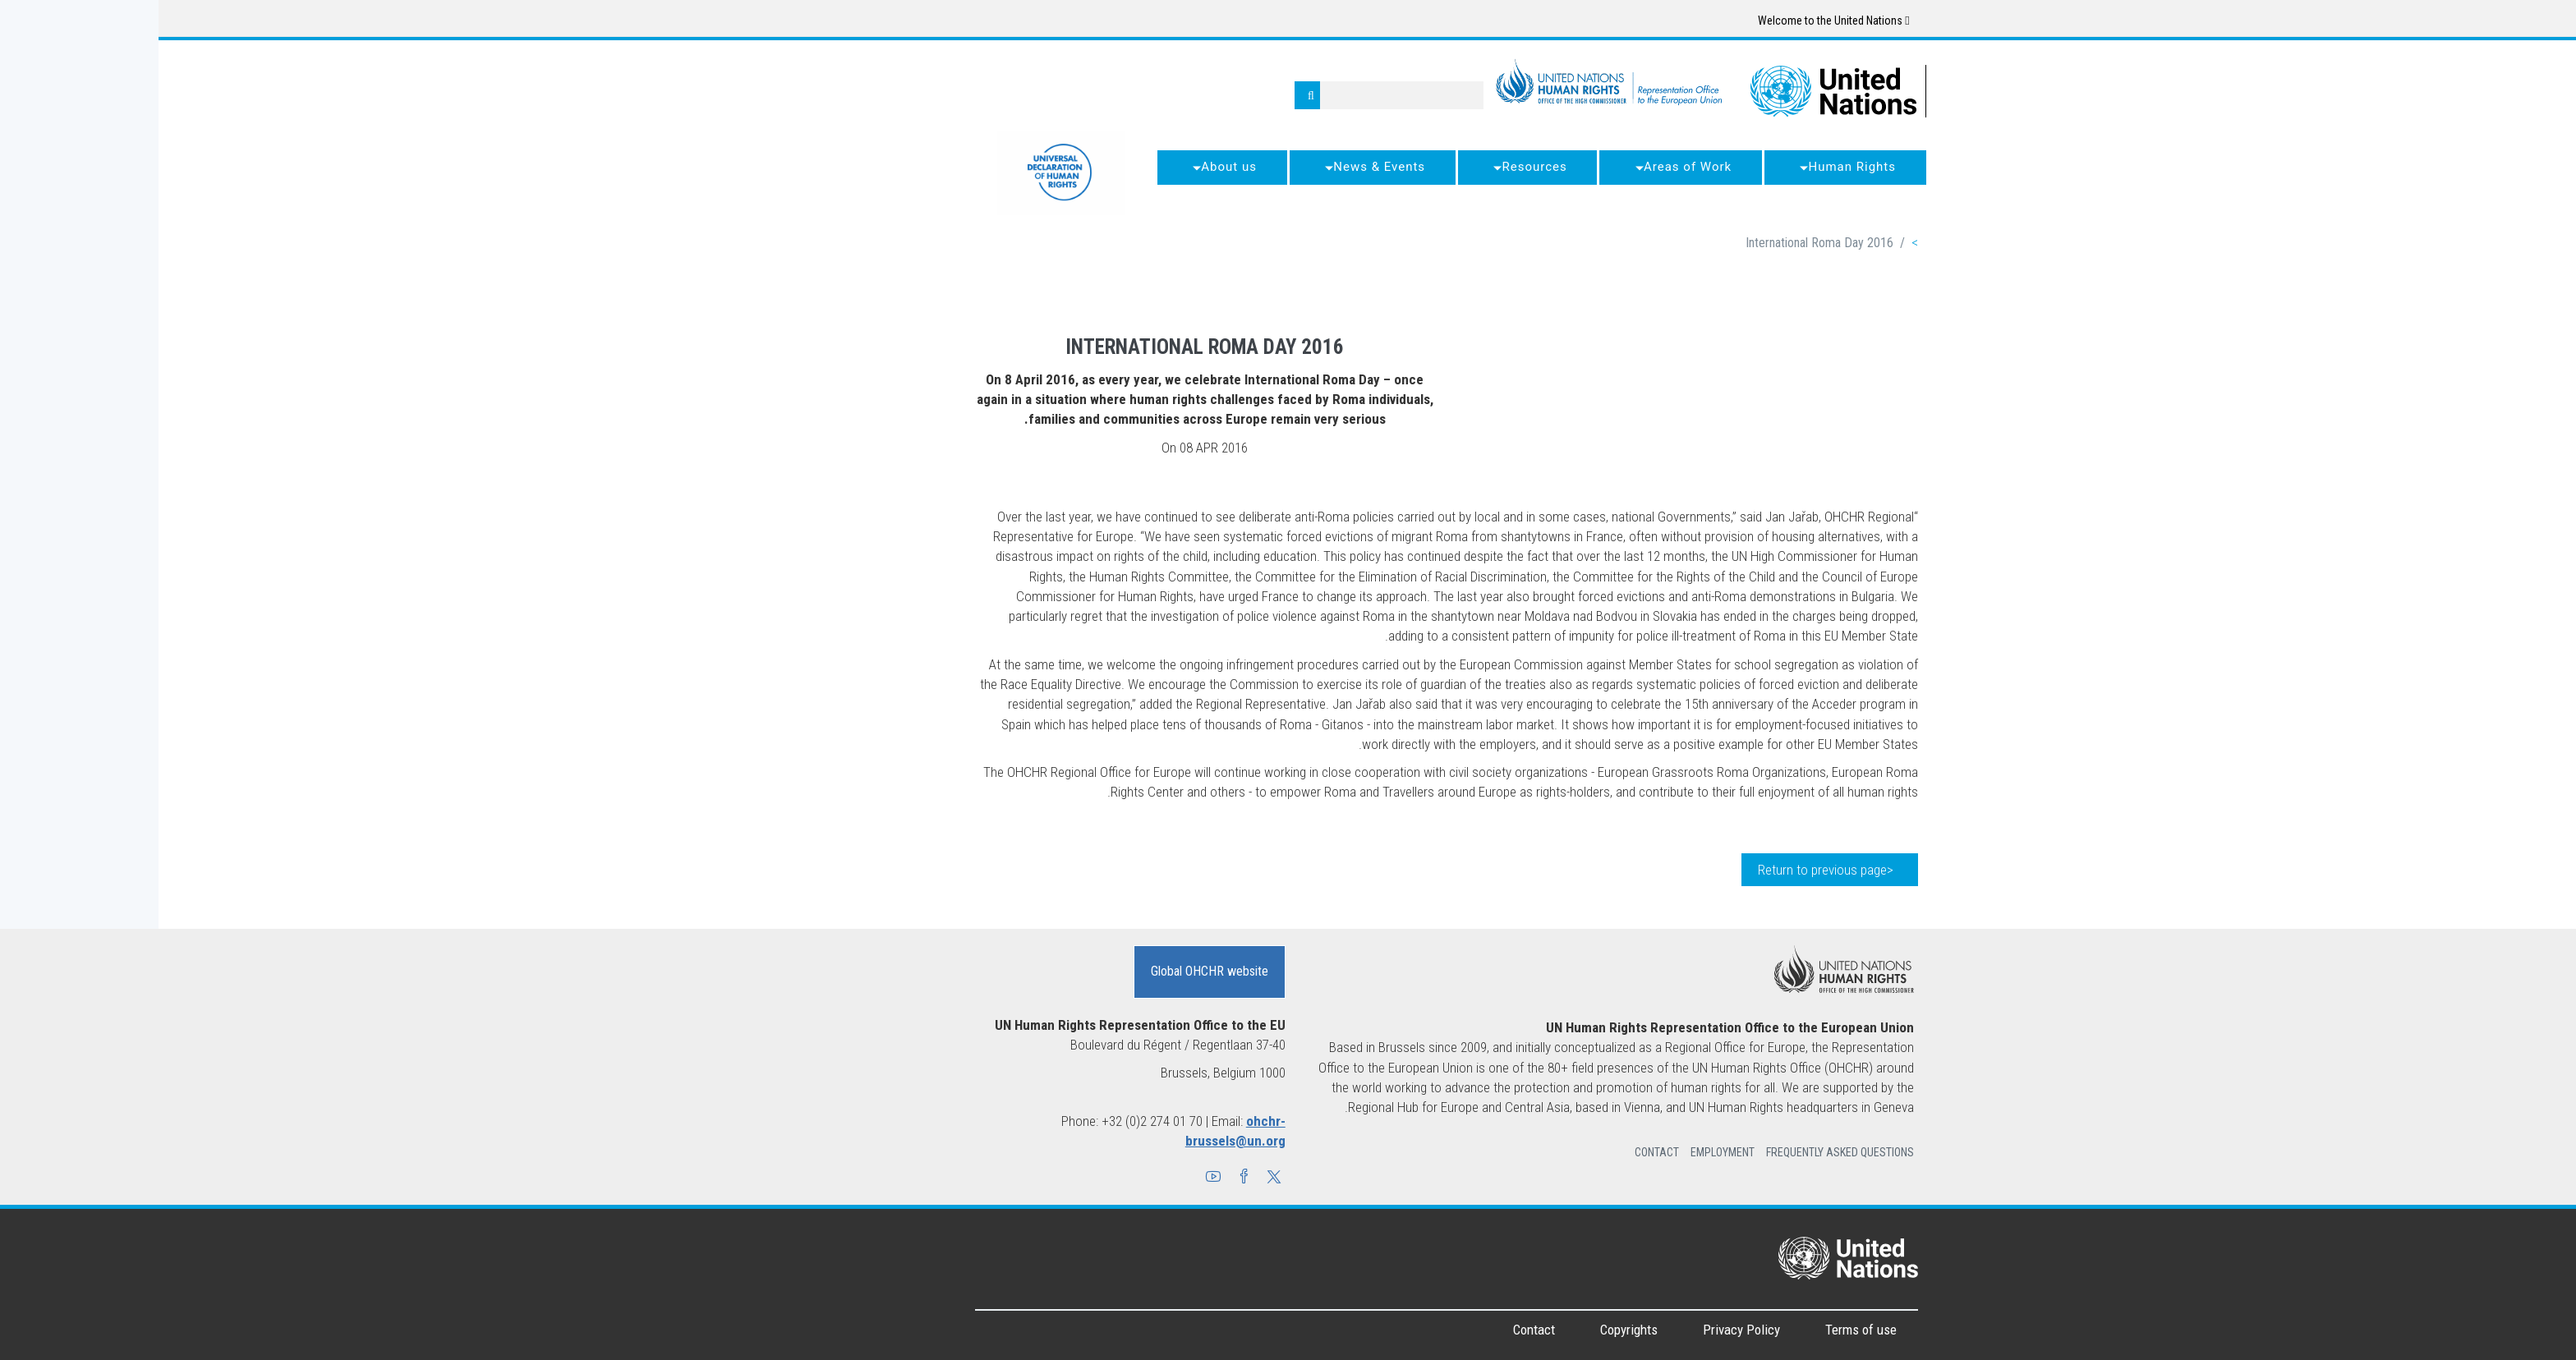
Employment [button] (1564, 1152)
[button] (1115, 1178)
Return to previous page (1663, 869)
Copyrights (1470, 1329)
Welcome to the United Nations (1674, 20)
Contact (1375, 1329)
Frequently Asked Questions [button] (1681, 1152)
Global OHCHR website (1051, 971)
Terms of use (1702, 1329)
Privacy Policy (1583, 1329)
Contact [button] (1498, 1152)
